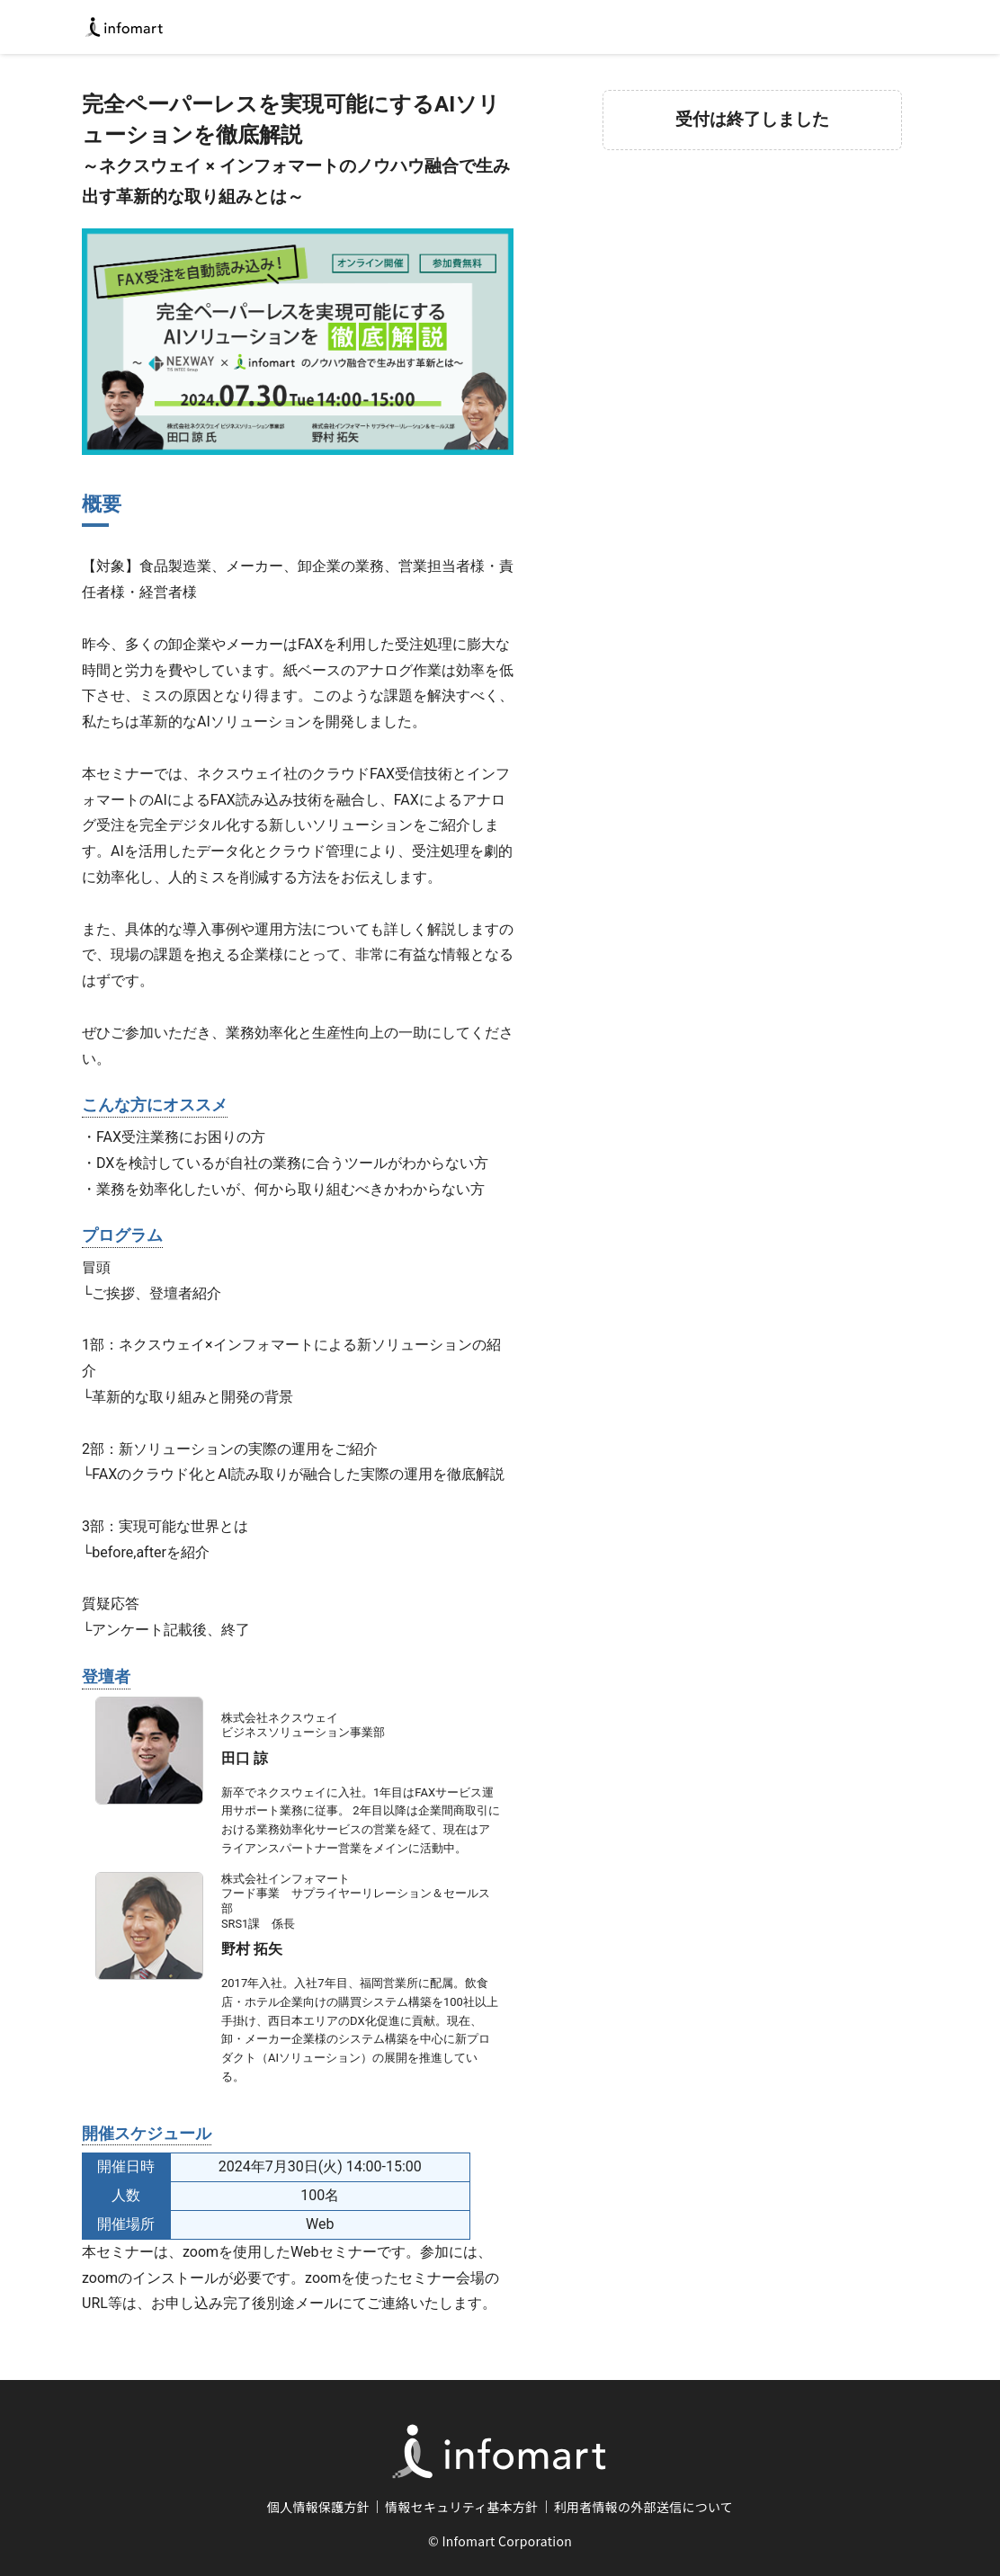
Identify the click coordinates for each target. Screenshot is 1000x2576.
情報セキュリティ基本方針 (462, 2507)
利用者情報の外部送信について (644, 2507)
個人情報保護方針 (318, 2507)
